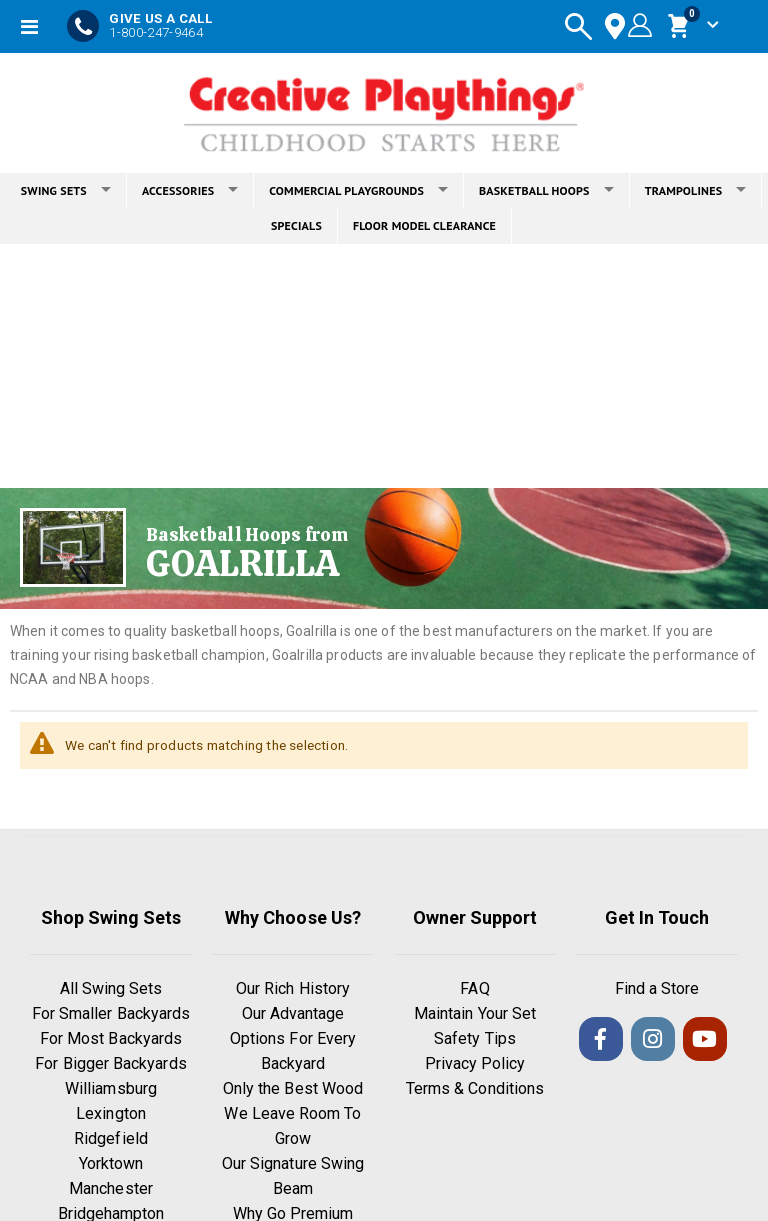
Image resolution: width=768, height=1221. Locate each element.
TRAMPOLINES (696, 190)
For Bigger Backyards (110, 1064)
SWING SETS (66, 190)
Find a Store (657, 989)
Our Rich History (293, 989)
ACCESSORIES (190, 190)
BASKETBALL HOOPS (546, 190)
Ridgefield (111, 1139)
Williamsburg (111, 1089)
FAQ (474, 989)
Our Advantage (293, 1014)
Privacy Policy (475, 1064)
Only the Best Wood (293, 1089)
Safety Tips (475, 1039)
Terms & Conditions (475, 1089)
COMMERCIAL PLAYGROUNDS (358, 190)
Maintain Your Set (475, 1014)
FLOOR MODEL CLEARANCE (424, 225)
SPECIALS (296, 225)
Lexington (111, 1114)
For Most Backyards (111, 1039)
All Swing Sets (111, 989)
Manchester (111, 1189)
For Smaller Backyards (111, 1014)
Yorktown (111, 1164)
